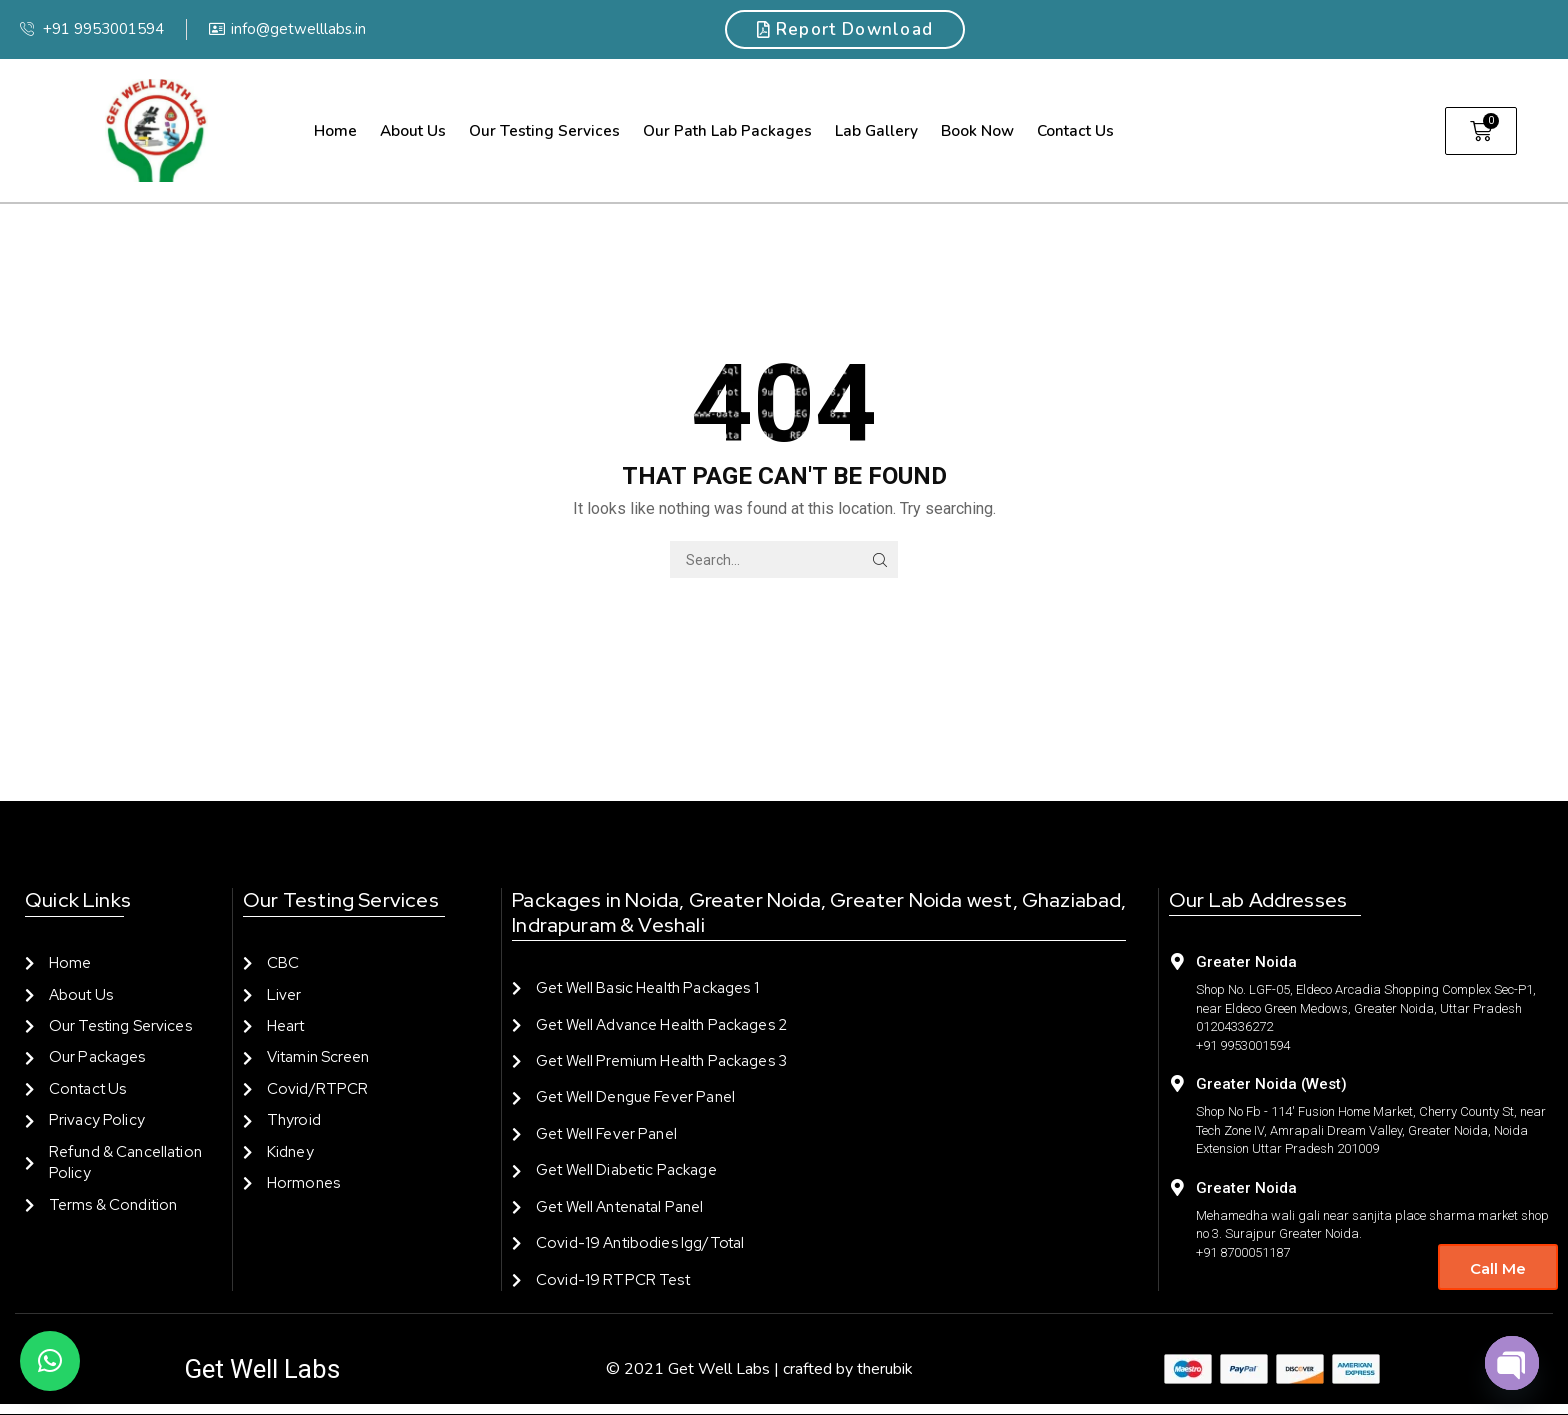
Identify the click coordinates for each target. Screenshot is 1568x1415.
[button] (50, 1361)
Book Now (977, 130)
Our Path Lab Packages (727, 130)
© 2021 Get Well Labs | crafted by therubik (759, 1369)
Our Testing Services (544, 130)
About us (413, 130)
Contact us (1075, 130)
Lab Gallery (876, 130)
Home (335, 130)
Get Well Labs (262, 1369)
